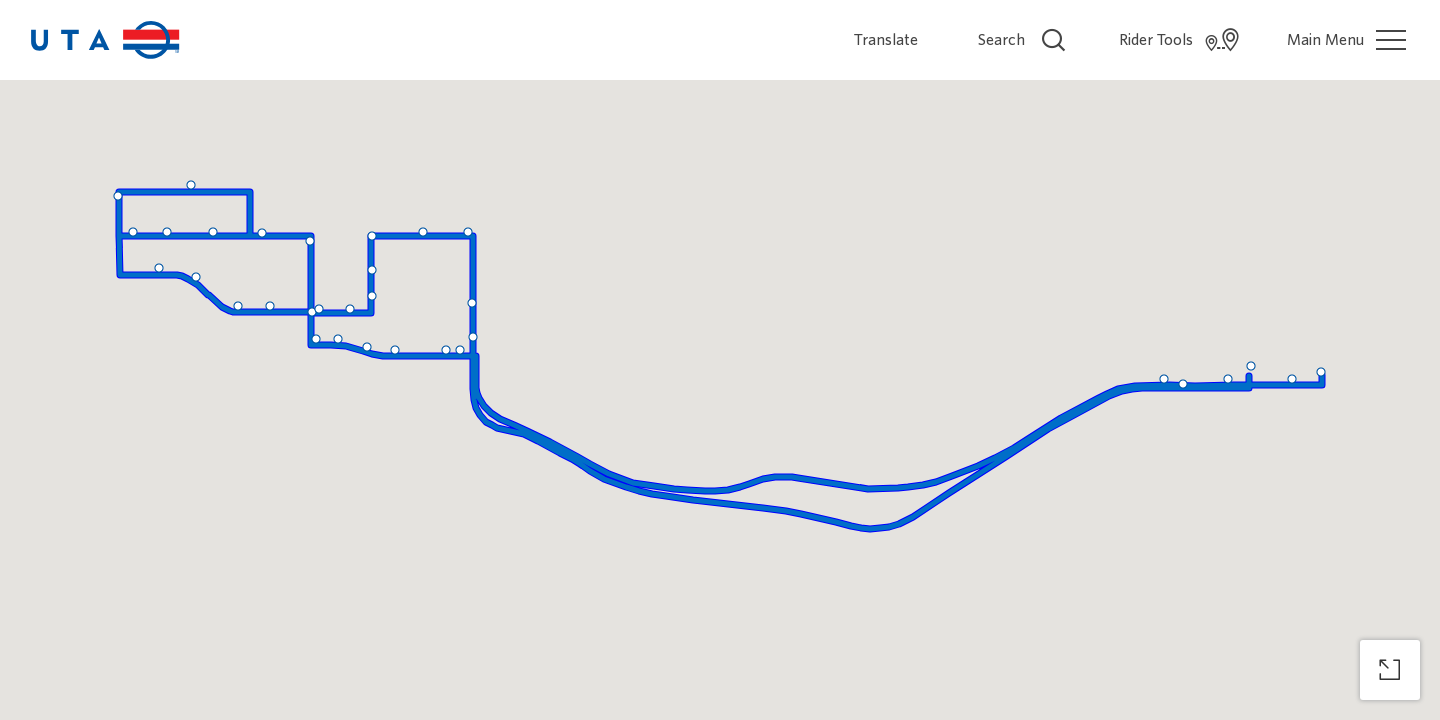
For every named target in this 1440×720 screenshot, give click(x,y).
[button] (460, 350)
